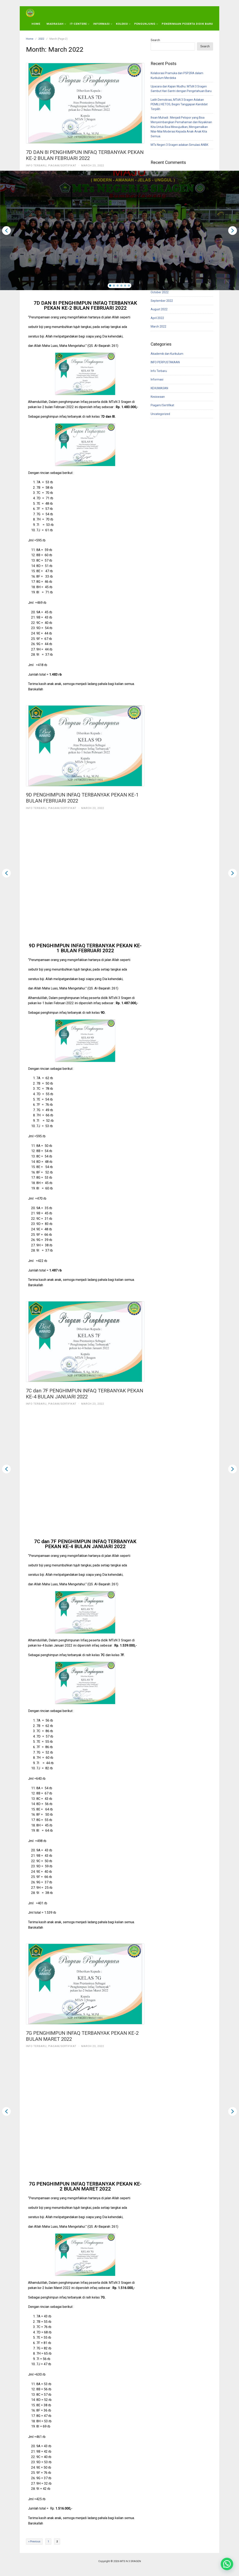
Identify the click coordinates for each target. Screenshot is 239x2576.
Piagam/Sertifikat (62, 165)
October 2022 (160, 292)
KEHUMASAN (159, 388)
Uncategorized (160, 414)
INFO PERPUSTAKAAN (165, 362)
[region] (119, 230)
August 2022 (159, 309)
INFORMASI (102, 23)
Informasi (157, 379)
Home (29, 38)
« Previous (34, 2541)
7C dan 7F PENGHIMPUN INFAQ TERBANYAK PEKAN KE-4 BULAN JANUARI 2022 (84, 1394)
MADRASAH (56, 23)
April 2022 (157, 318)
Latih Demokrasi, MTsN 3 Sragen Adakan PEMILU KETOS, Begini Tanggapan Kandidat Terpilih (179, 104)
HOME (36, 23)
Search (155, 40)
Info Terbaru (36, 165)
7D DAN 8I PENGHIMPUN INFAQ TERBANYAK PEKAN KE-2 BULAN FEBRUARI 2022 (85, 155)
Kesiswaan (158, 396)
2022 (41, 38)
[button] (6, 230)
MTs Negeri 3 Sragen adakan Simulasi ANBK (179, 144)
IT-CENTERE (79, 23)
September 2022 (162, 300)
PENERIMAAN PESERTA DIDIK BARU (187, 23)
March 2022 (158, 326)
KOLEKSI (123, 23)
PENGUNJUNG (146, 23)
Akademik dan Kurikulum (167, 353)
